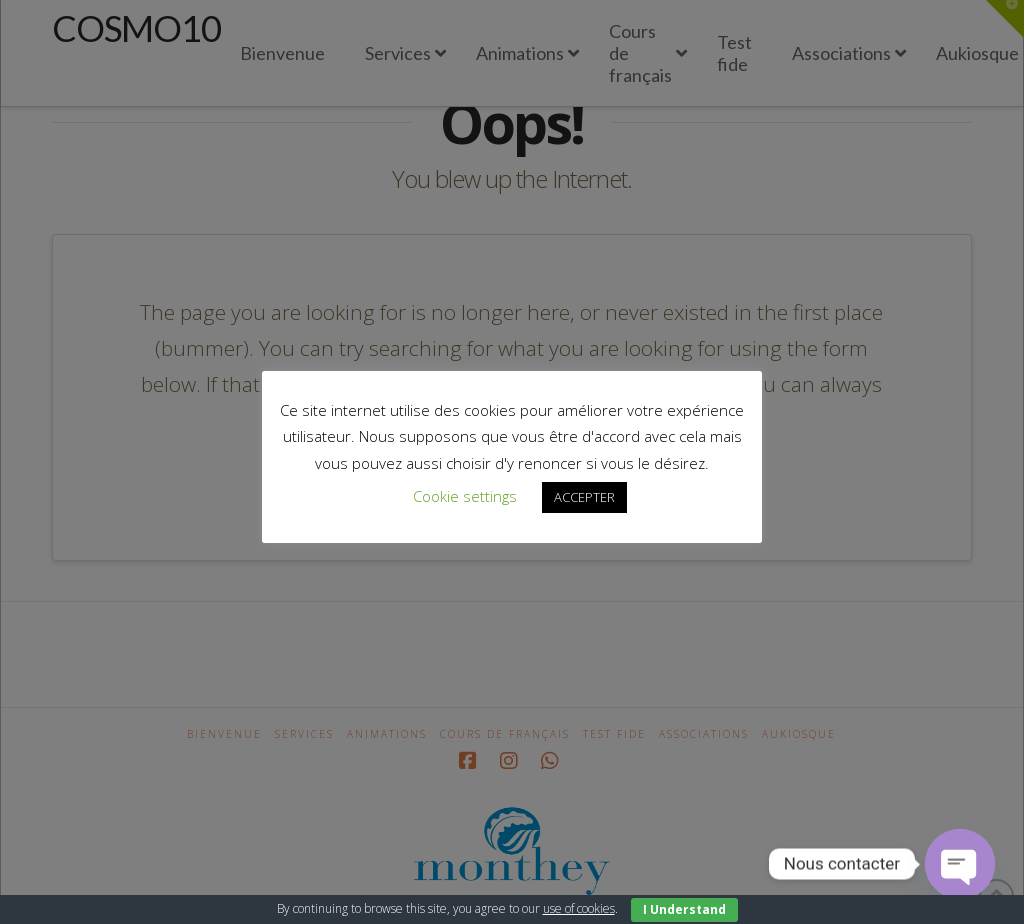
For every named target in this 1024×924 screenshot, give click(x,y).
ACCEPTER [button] (584, 497)
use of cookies (579, 908)
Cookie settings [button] (465, 496)
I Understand (684, 909)
